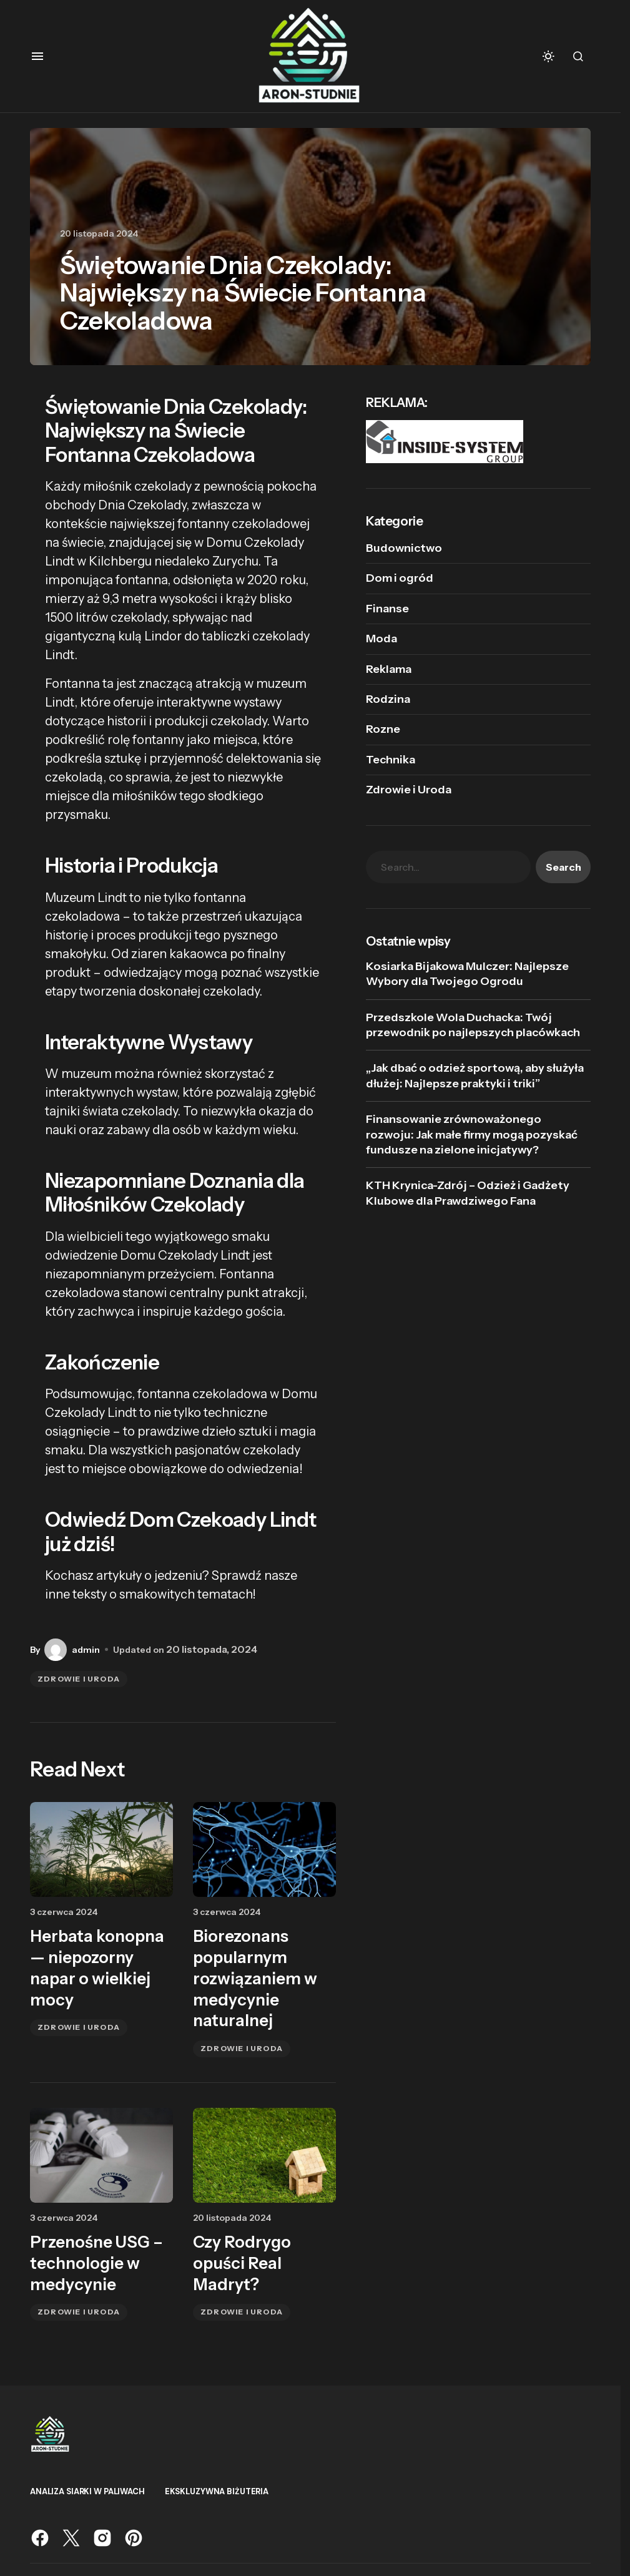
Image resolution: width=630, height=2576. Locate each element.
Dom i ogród (399, 578)
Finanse (387, 608)
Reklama (388, 669)
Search (563, 867)
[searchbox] (448, 867)
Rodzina (388, 699)
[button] (37, 56)
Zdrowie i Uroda (78, 1678)
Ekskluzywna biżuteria (216, 2491)
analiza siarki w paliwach (87, 2491)
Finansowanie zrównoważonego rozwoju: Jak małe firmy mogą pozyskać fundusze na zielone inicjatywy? (472, 1134)
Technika (390, 759)
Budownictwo (404, 548)
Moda (381, 638)
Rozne (383, 729)
